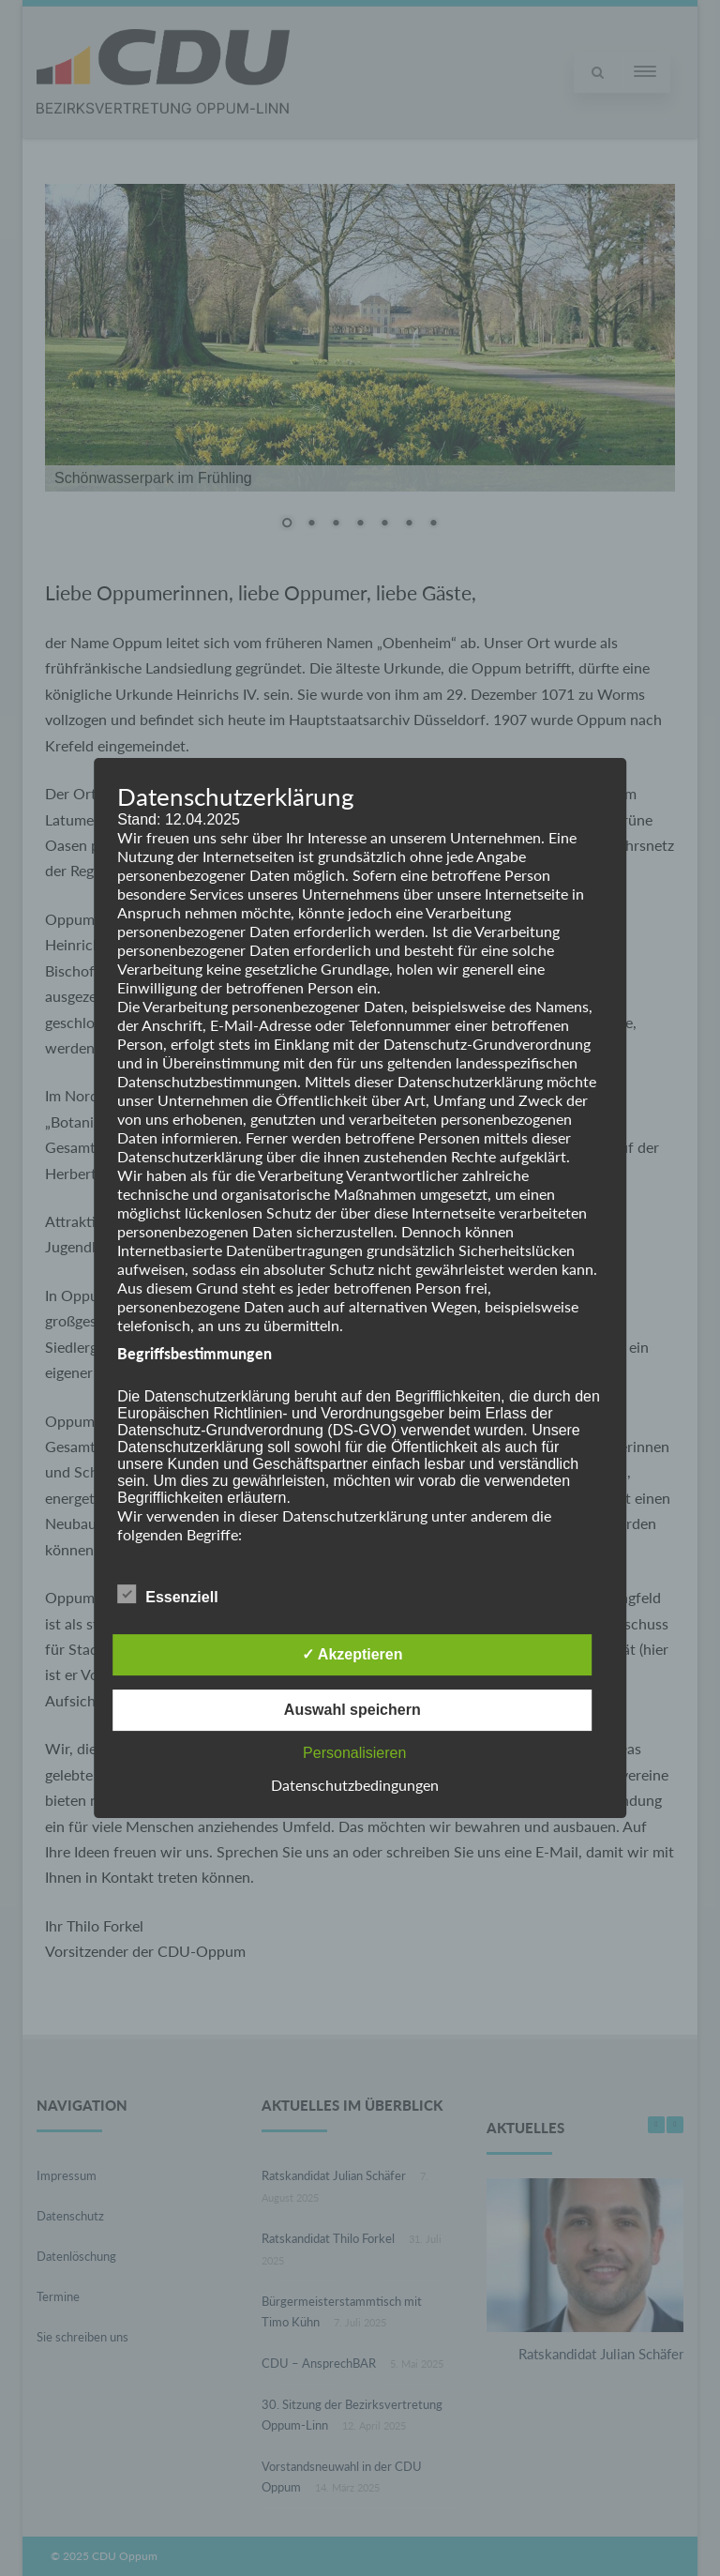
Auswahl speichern (352, 1710)
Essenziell (167, 1594)
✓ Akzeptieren (352, 1654)
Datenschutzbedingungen (355, 1785)
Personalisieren (354, 1753)
